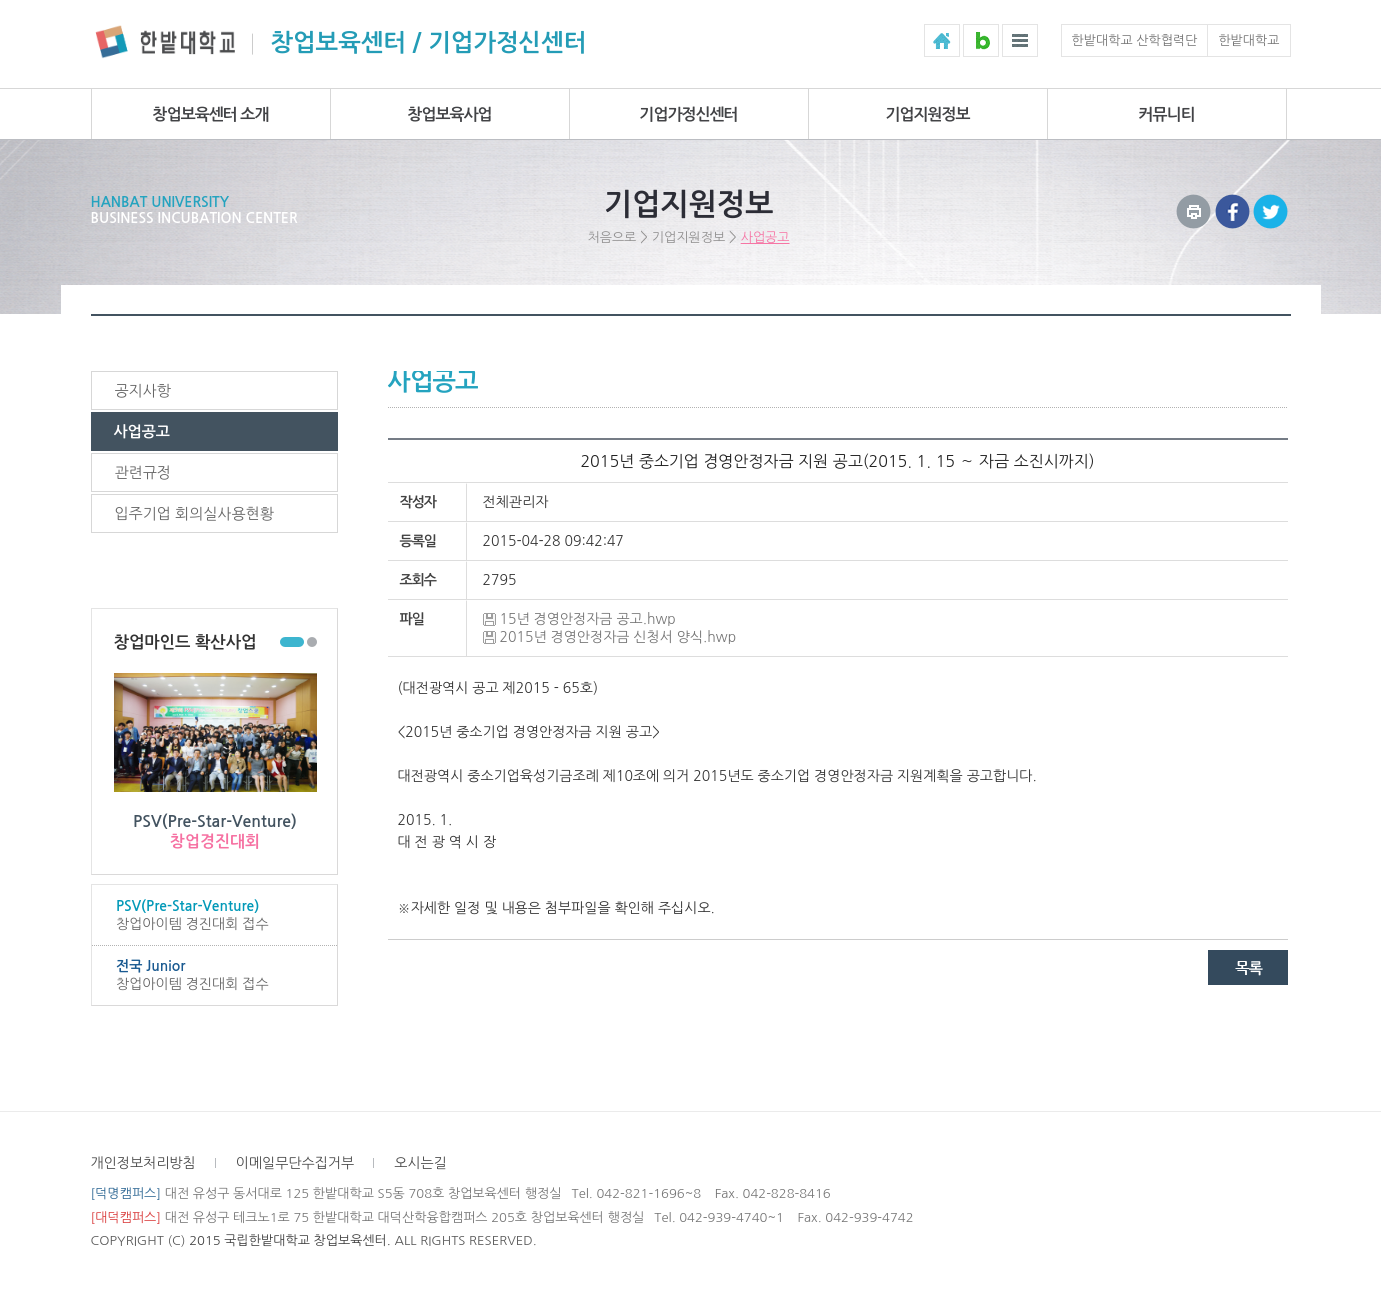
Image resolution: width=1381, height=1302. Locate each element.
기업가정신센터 (688, 114)
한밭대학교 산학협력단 (1135, 40)
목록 (1248, 967)
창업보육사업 (449, 114)
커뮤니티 (1166, 114)
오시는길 (420, 1163)
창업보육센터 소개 (211, 114)
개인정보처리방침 (143, 1163)
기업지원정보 (927, 114)
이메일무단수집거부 (295, 1163)
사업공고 (765, 237)
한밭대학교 (1248, 40)
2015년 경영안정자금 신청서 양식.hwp (618, 637)
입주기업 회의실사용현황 (194, 513)
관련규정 (143, 472)
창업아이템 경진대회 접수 (214, 914)
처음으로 (611, 237)
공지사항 (143, 390)
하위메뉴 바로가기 (0, 0)
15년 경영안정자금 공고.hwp (588, 619)
